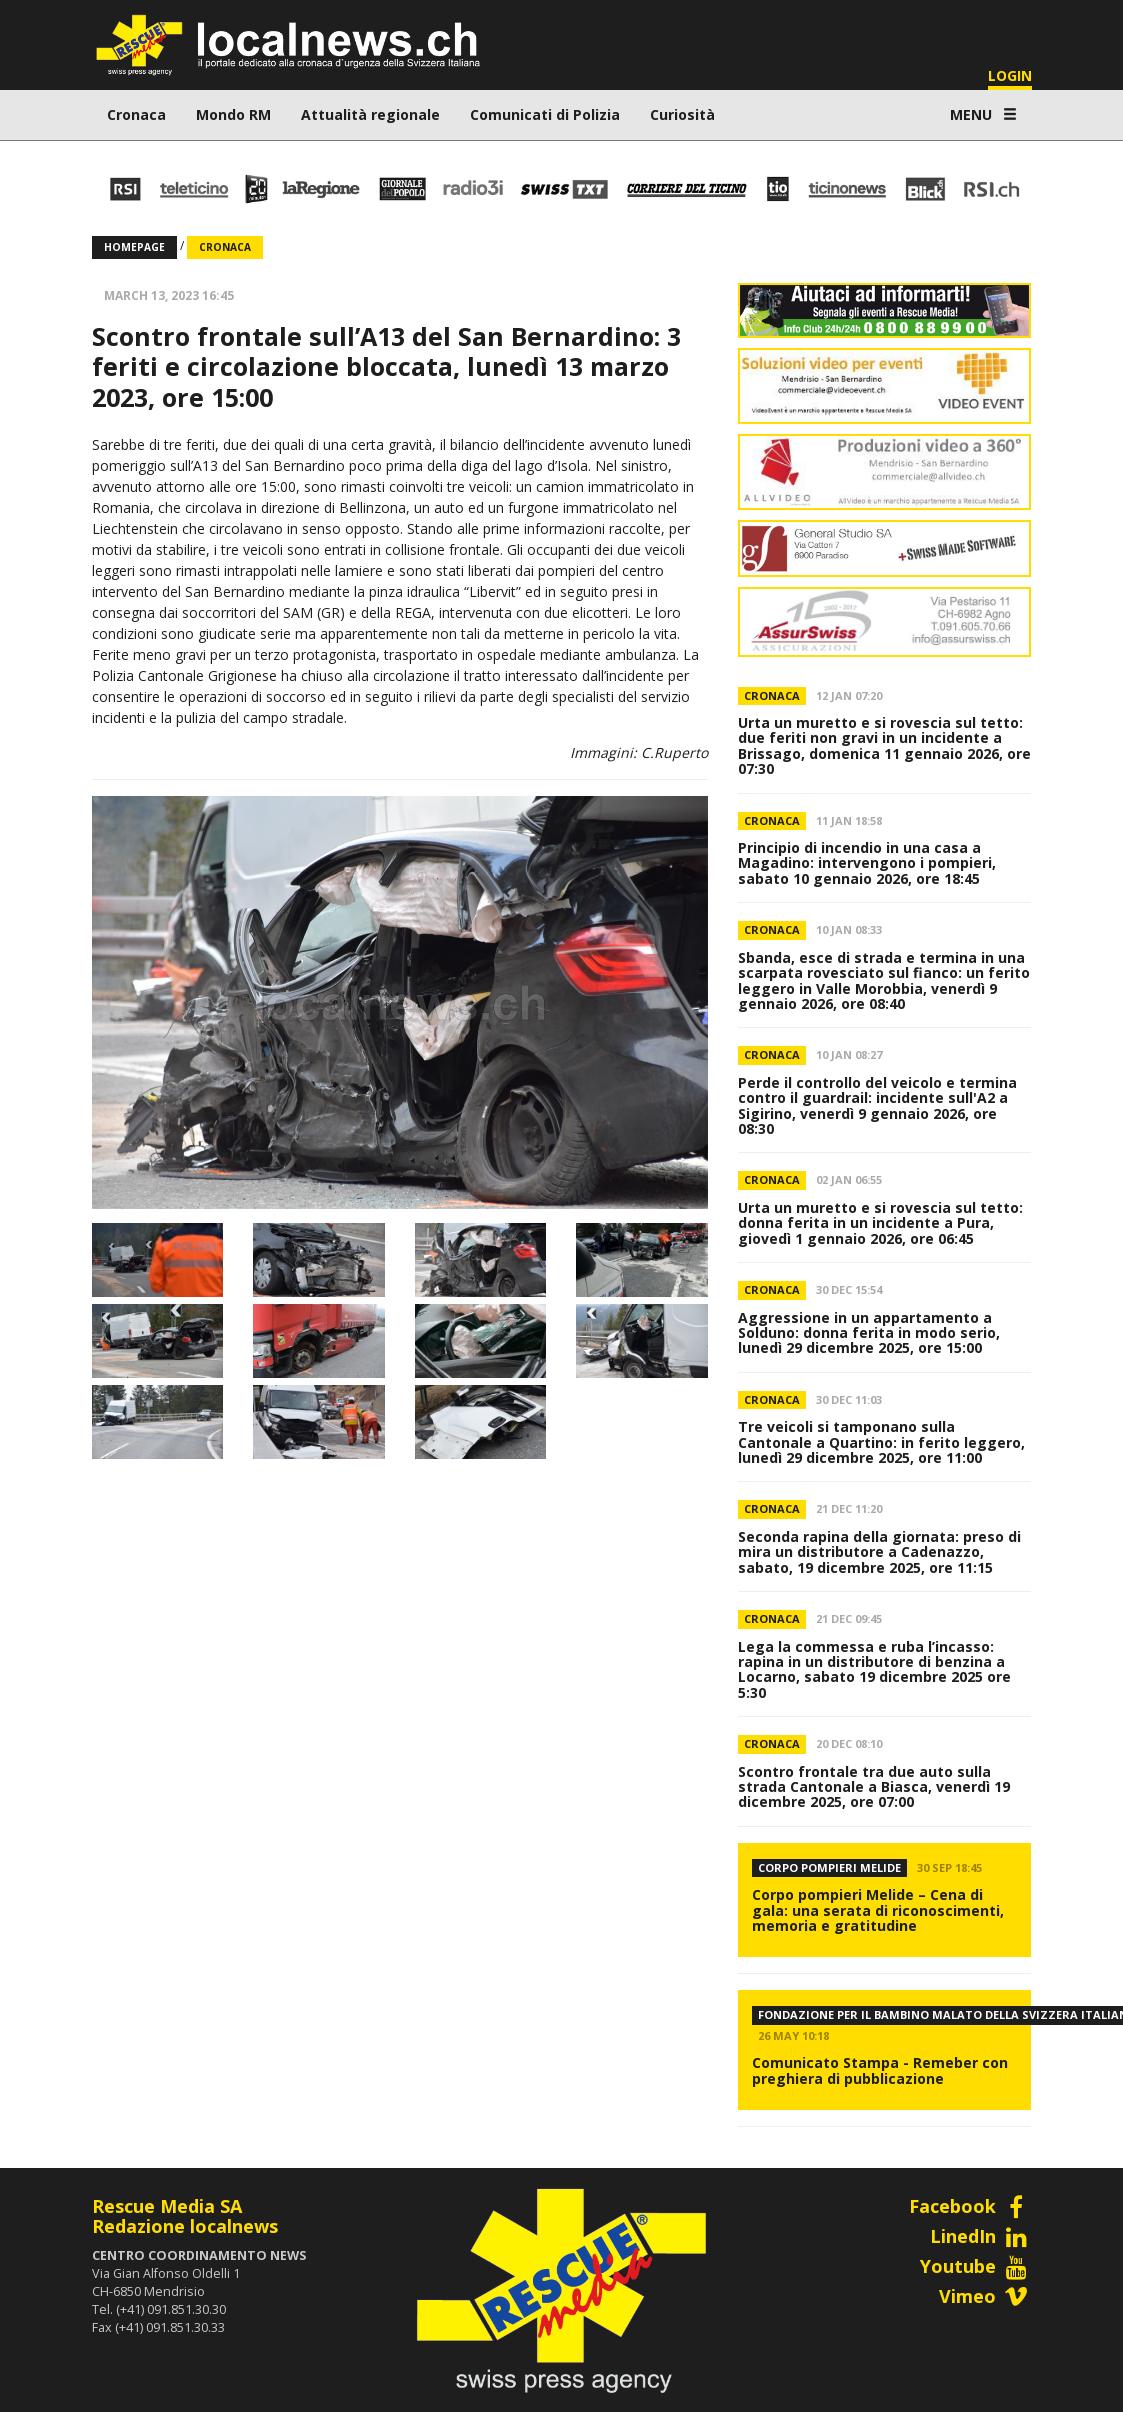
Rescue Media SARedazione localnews (185, 2216)
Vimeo (985, 2296)
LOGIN (1010, 75)
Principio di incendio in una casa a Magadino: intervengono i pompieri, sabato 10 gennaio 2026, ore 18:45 (867, 863)
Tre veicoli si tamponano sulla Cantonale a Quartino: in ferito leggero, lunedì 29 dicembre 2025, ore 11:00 (881, 1442)
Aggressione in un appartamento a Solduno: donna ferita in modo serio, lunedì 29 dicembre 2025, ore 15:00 (869, 1333)
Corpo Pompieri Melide (829, 1867)
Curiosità (682, 114)
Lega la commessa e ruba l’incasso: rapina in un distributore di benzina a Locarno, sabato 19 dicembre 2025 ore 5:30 (874, 1669)
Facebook (970, 2206)
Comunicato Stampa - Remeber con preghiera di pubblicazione (880, 2070)
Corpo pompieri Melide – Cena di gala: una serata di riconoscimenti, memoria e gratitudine (878, 1910)
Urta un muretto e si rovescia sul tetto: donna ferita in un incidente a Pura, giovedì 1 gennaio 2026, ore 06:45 (880, 1223)
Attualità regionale (370, 114)
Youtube (976, 2266)
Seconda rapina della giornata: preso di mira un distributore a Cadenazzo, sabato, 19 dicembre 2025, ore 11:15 (879, 1552)
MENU (983, 114)
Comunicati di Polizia (545, 114)
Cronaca (136, 114)
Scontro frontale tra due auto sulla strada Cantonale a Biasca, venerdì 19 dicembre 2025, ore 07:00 (874, 1787)
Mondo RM (233, 114)
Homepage (134, 247)
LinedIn (981, 2236)
